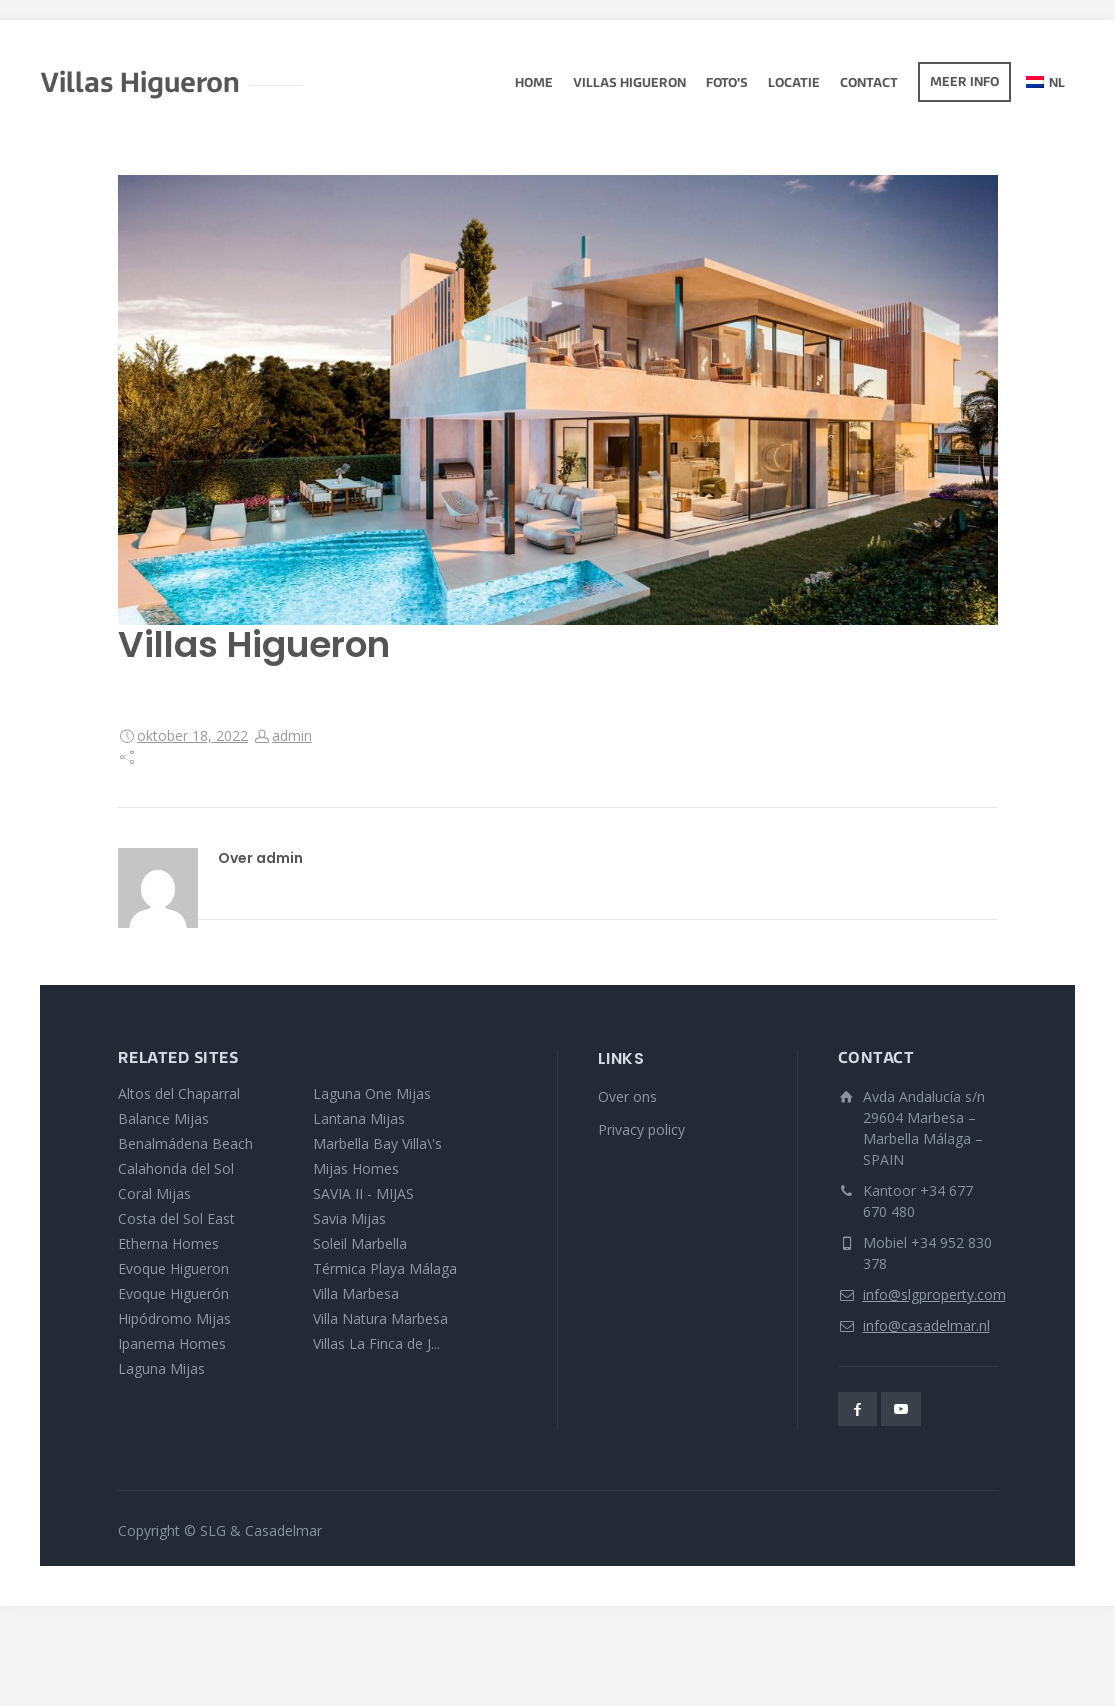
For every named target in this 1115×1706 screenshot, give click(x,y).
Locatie (794, 84)
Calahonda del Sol (176, 1168)
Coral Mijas (154, 1193)
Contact (869, 84)
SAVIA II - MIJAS (363, 1193)
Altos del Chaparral (179, 1093)
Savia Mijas (349, 1218)
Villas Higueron (629, 84)
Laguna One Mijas (372, 1093)
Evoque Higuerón (173, 1293)
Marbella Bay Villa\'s (377, 1143)
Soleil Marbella (360, 1243)
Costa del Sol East (176, 1218)
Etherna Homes (168, 1243)
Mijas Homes (356, 1168)
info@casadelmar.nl (926, 1325)
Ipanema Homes (172, 1343)
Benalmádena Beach (185, 1143)
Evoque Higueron (173, 1268)
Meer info (964, 83)
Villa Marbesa (356, 1293)
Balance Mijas (163, 1118)
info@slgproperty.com (934, 1294)
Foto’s (727, 84)
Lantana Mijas (359, 1118)
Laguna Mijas (161, 1368)
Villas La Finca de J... (376, 1343)
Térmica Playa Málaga (385, 1268)
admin (292, 735)
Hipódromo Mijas (174, 1318)
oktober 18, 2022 (192, 735)
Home (534, 84)
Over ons (627, 1096)
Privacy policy (641, 1129)
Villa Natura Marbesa (380, 1318)
